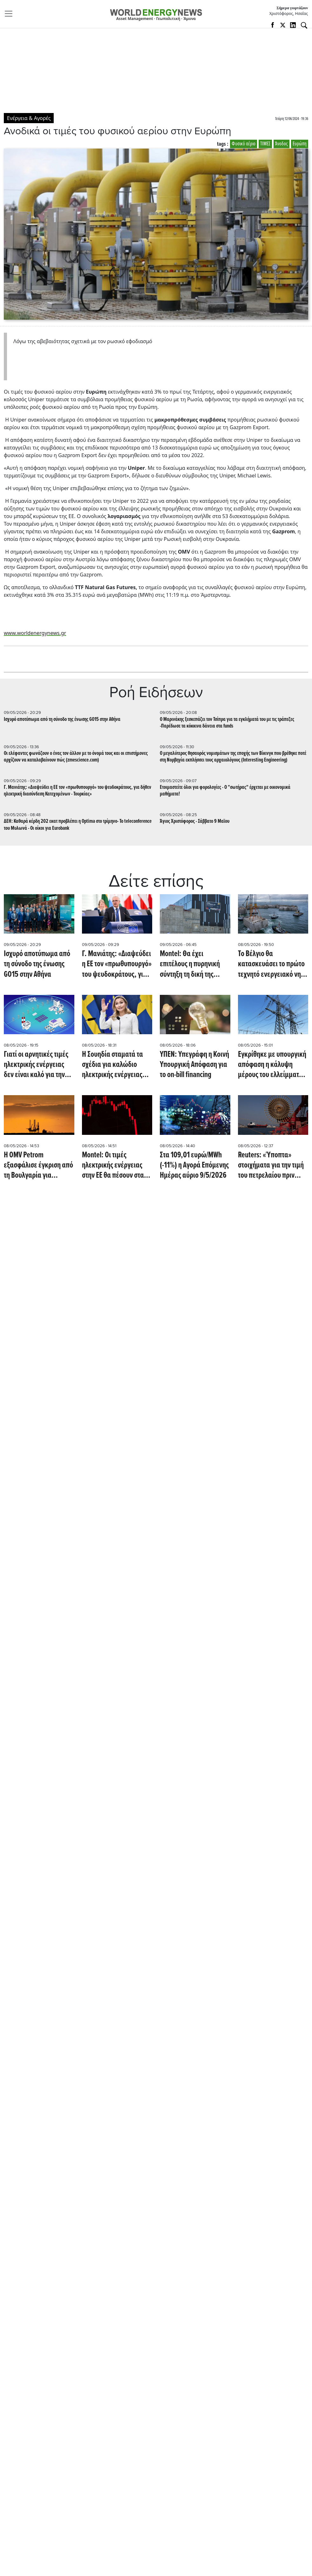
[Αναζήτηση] (304, 25)
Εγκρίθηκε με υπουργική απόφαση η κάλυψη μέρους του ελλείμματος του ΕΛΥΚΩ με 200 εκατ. (272, 1064)
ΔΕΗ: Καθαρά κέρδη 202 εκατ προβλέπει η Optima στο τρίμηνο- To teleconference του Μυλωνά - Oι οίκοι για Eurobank (78, 824)
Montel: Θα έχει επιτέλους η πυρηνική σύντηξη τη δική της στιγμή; (190, 964)
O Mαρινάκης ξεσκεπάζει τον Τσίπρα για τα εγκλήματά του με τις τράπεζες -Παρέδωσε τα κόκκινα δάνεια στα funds (227, 722)
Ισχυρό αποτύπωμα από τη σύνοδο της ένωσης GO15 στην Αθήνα (62, 719)
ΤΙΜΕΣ (265, 144)
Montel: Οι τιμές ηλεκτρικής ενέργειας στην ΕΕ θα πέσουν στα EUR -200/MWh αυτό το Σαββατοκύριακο (113, 1165)
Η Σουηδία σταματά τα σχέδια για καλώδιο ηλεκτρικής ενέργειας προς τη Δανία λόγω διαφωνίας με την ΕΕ (112, 1064)
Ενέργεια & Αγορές (29, 118)
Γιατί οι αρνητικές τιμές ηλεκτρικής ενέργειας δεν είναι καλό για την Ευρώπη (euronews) (36, 1064)
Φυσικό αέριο (243, 144)
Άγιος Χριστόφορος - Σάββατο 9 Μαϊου (194, 821)
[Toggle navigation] (10, 14)
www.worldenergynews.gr (35, 632)
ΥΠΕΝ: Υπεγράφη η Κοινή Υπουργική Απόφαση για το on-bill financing (194, 1064)
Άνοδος (281, 144)
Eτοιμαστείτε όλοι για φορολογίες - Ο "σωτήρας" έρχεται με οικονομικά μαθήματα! (225, 790)
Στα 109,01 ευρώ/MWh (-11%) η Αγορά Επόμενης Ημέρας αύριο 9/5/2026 (194, 1165)
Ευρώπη (300, 144)
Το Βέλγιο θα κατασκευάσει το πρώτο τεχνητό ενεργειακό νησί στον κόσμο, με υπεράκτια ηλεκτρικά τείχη (272, 964)
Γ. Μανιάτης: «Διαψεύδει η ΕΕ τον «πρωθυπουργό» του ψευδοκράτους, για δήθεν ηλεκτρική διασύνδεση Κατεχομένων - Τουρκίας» (77, 790)
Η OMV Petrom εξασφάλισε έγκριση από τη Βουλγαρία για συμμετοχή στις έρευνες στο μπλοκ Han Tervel (38, 1165)
